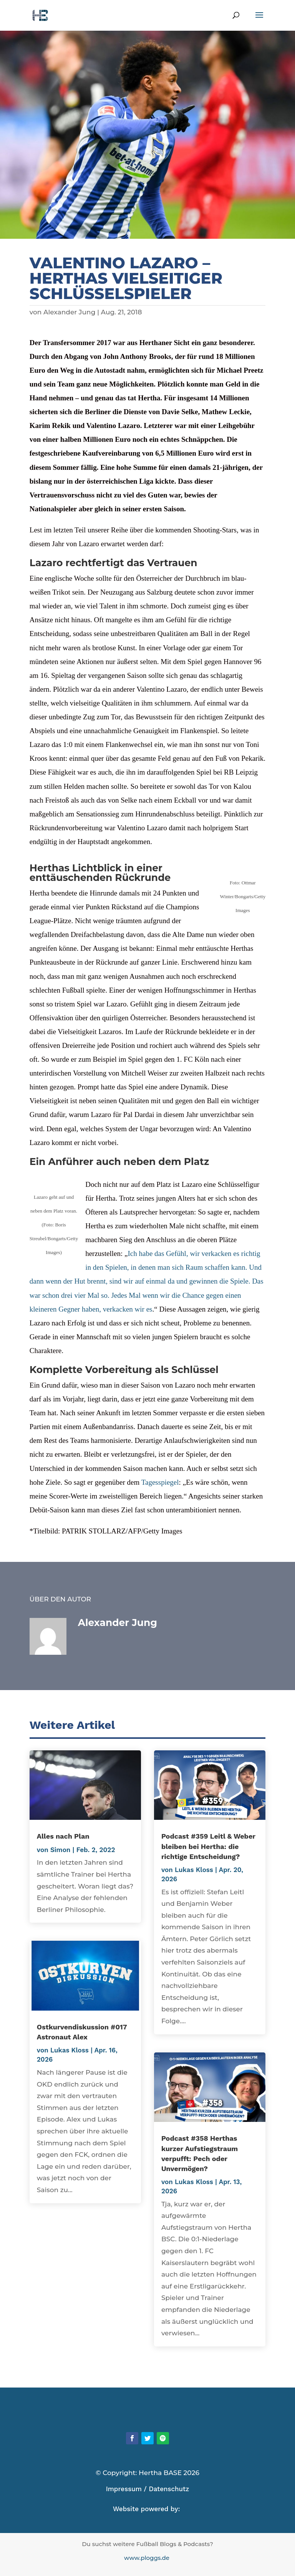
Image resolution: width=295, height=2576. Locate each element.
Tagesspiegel (160, 1482)
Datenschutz (169, 2489)
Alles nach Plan (63, 1836)
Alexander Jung (69, 312)
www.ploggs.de (147, 2557)
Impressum (124, 2489)
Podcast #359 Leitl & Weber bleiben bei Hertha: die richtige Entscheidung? (208, 1846)
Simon (60, 1850)
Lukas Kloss (69, 2050)
